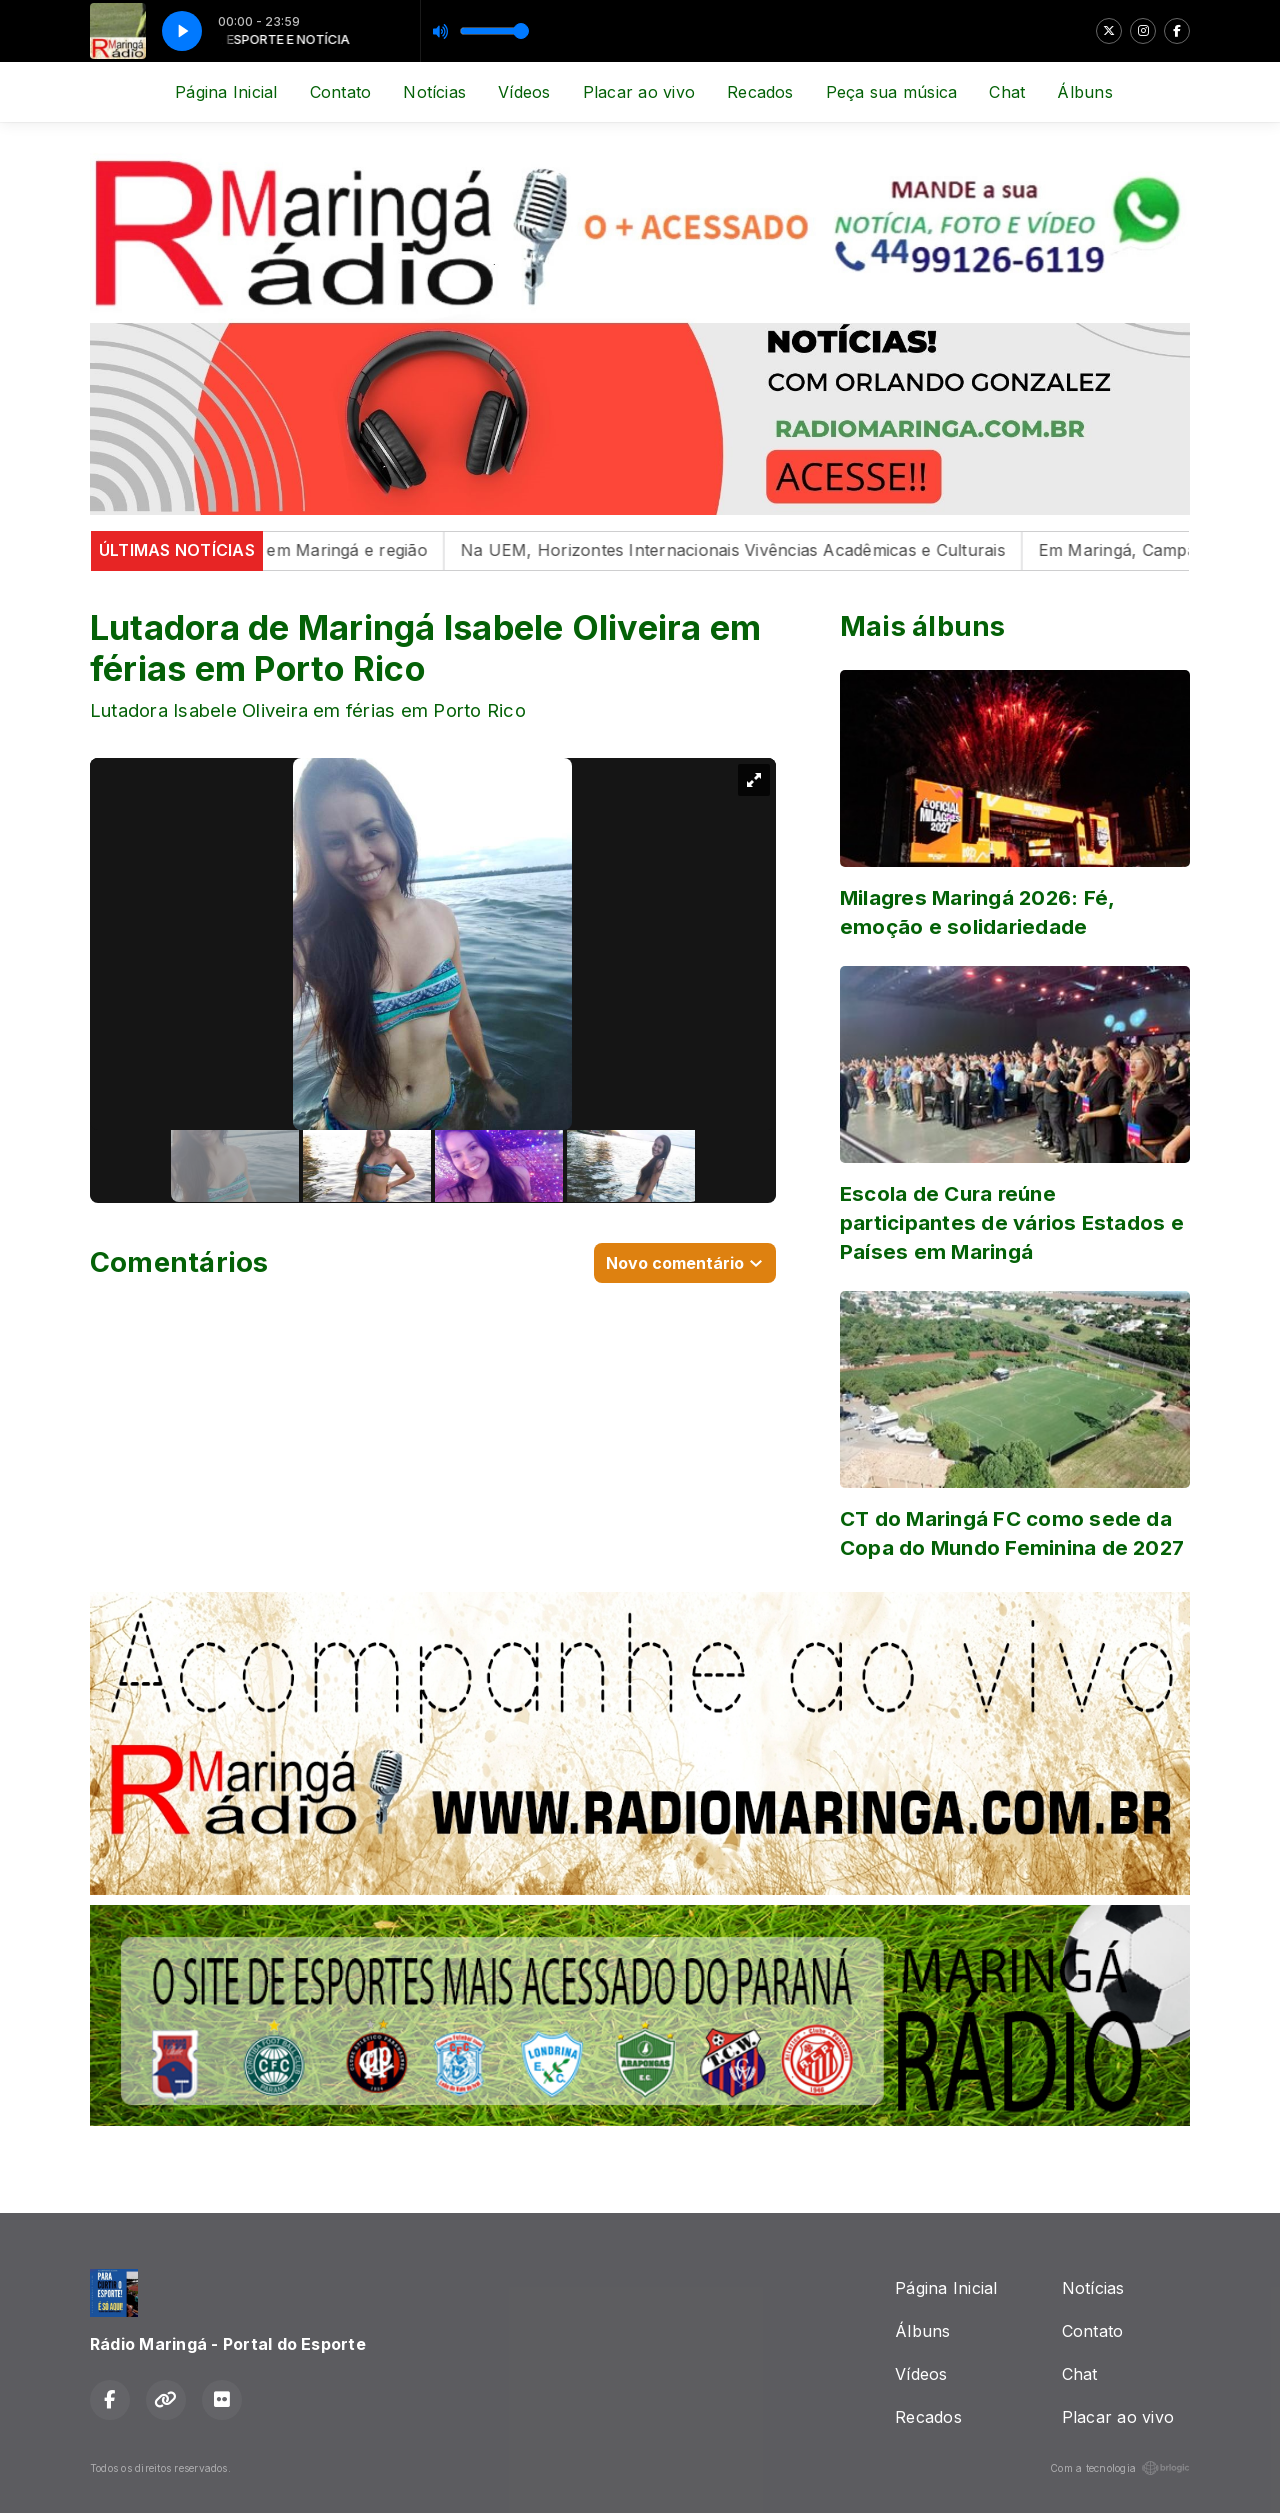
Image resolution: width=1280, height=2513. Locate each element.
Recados (760, 92)
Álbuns (1084, 92)
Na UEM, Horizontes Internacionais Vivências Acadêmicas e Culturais (748, 550)
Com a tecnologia (1120, 2468)
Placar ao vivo (639, 92)
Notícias (434, 92)
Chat (1007, 92)
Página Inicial (226, 92)
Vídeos (524, 92)
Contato (341, 92)
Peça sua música (892, 92)
